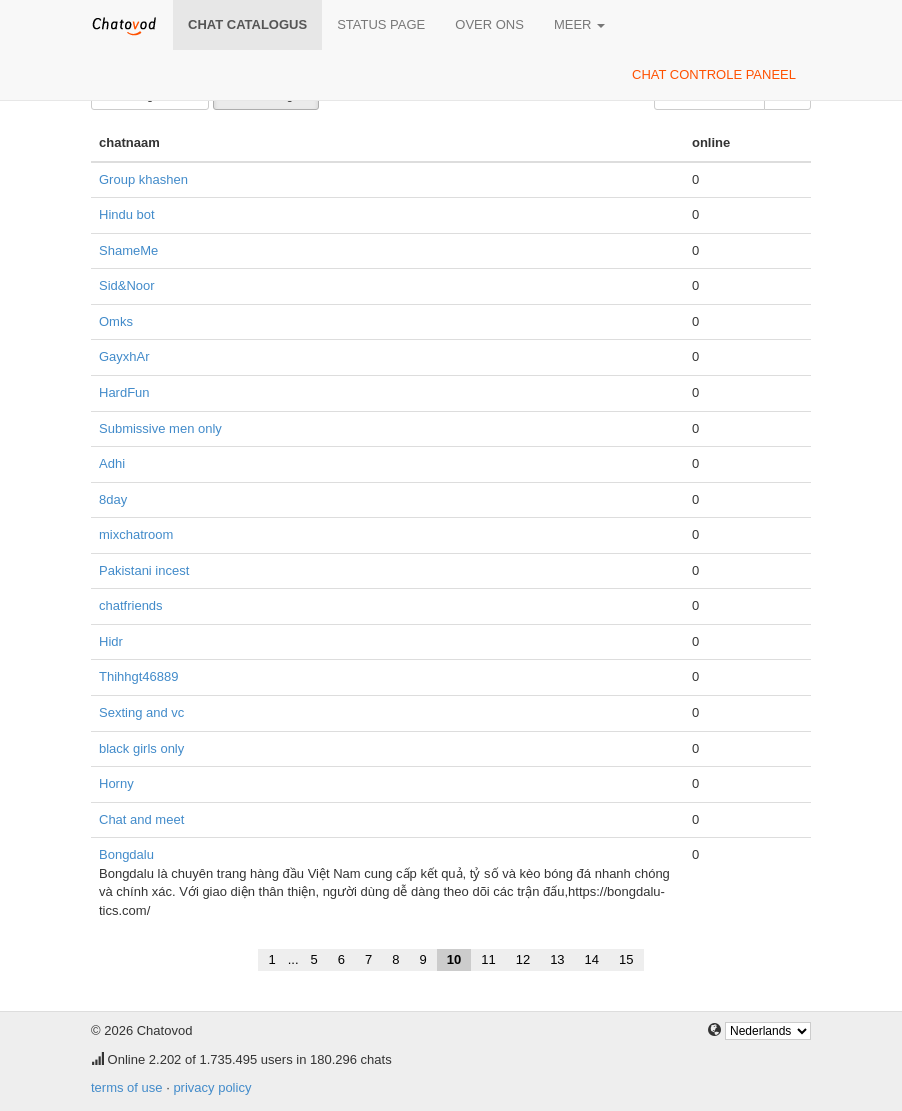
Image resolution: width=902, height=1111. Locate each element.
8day (113, 499)
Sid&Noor (127, 285)
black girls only (141, 748)
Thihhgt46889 (139, 676)
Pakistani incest (144, 570)
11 (488, 959)
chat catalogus (247, 24)
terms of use (127, 1087)
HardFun (124, 392)
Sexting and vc (141, 712)
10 (454, 959)
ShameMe (128, 250)
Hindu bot (127, 214)
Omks (116, 321)
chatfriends (131, 605)
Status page (381, 24)
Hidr (111, 641)
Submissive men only (160, 428)
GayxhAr (124, 356)
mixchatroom (136, 534)
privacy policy (212, 1087)
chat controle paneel (714, 74)
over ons (489, 24)
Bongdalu (126, 854)
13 (557, 959)
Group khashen (143, 179)
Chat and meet (141, 819)
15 (626, 959)
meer (579, 24)
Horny (116, 783)
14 (592, 959)
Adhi (112, 463)
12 (523, 959)
